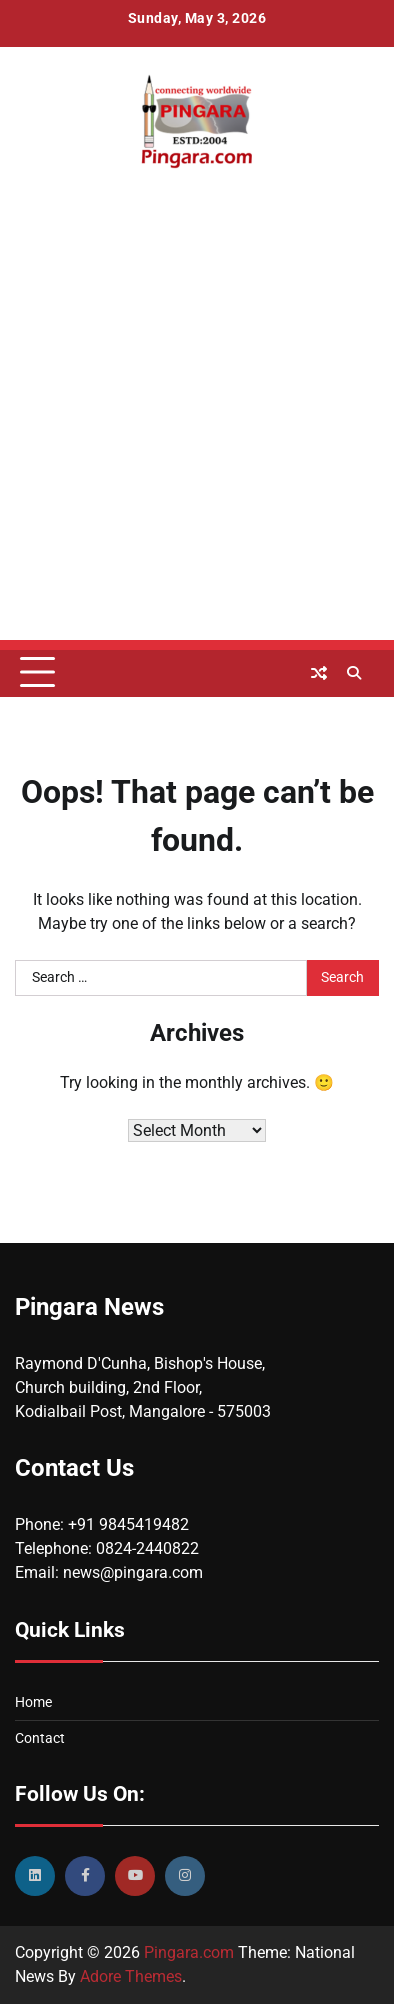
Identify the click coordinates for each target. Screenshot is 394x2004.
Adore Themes (131, 1976)
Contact (40, 1738)
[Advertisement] (197, 443)
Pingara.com (189, 1952)
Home (33, 1702)
